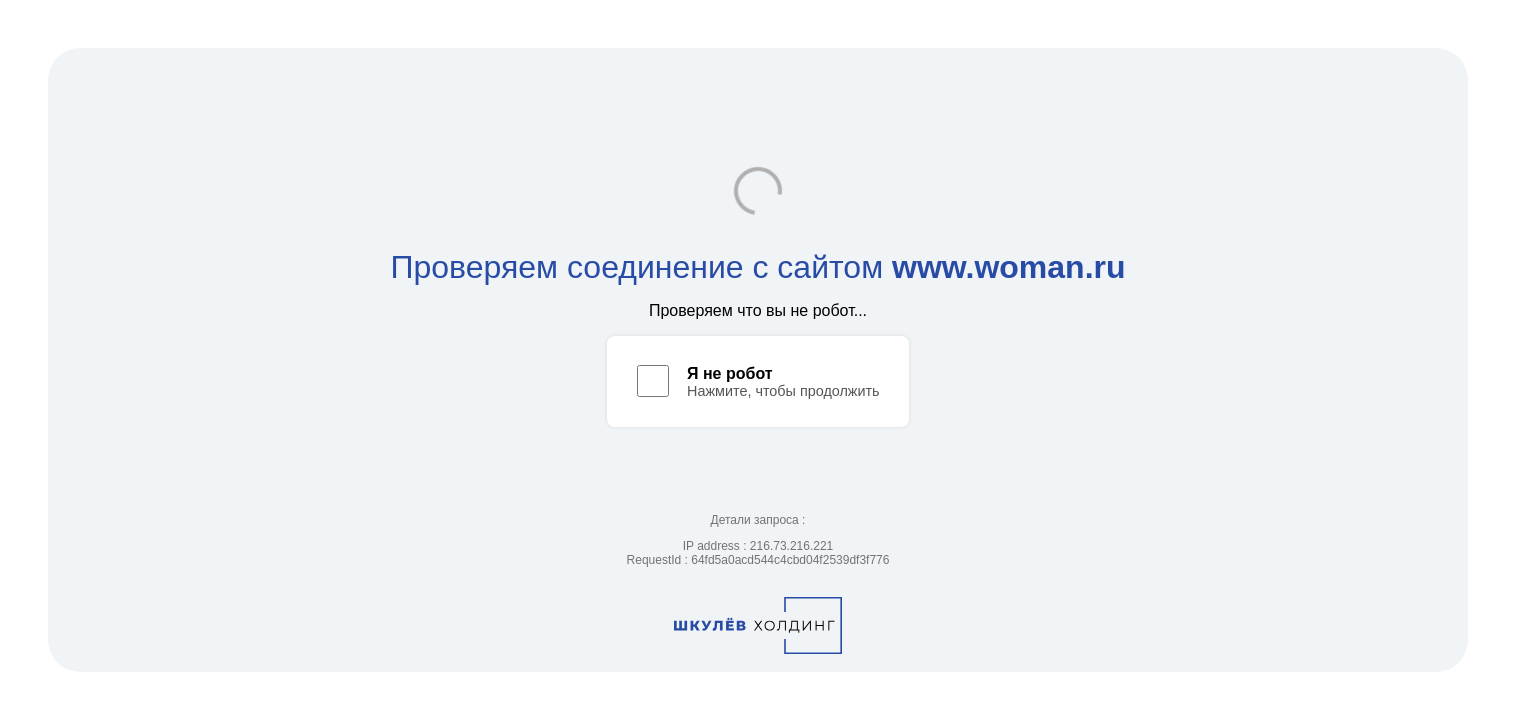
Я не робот (730, 373)
